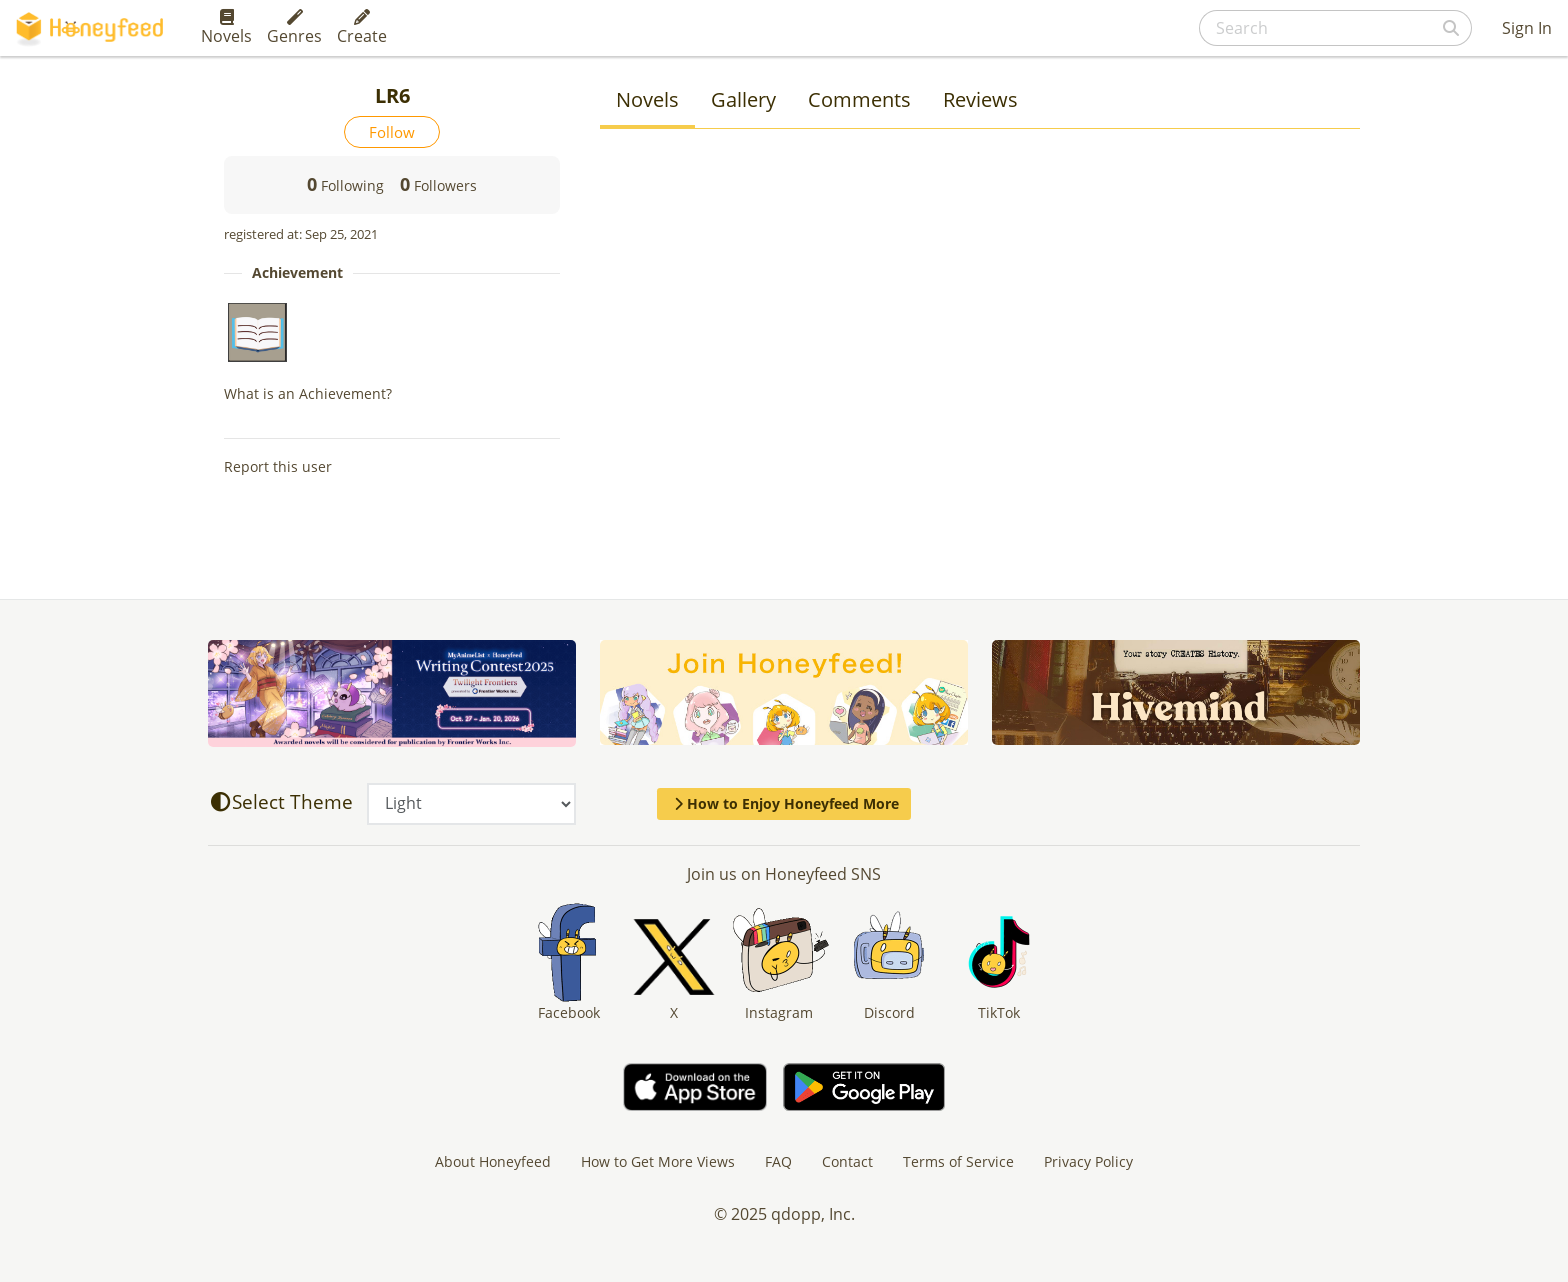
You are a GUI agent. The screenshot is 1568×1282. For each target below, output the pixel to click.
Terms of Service (958, 1161)
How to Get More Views (658, 1161)
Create (362, 28)
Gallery (743, 99)
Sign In (1527, 28)
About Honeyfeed (493, 1161)
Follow (392, 132)
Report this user (278, 466)
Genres (294, 28)
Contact (847, 1161)
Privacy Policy (1088, 1161)
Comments (859, 99)
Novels (226, 28)
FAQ (778, 1161)
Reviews (980, 99)
